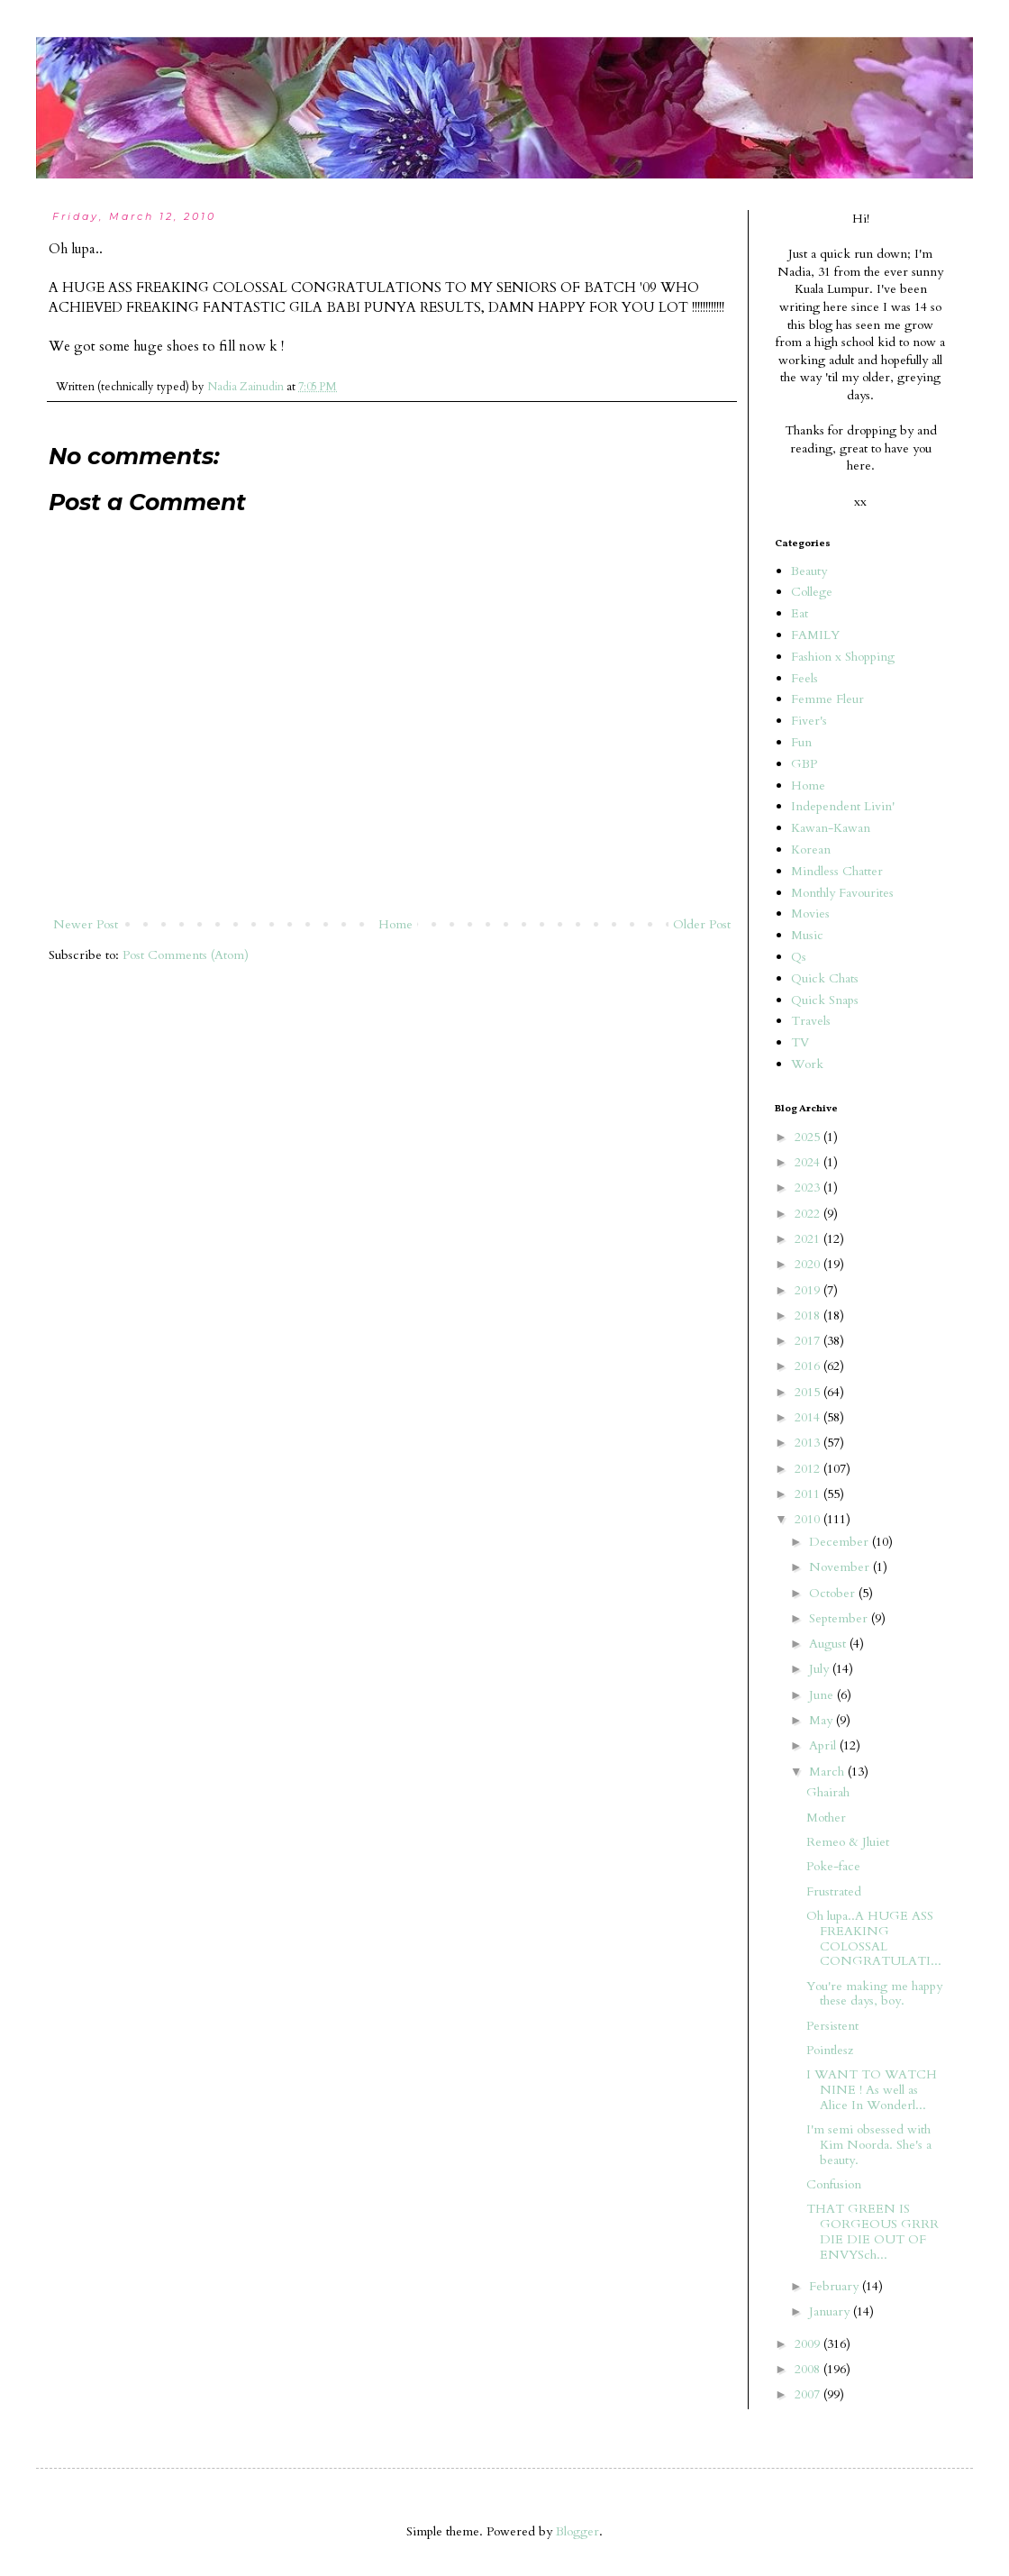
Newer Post (85, 924)
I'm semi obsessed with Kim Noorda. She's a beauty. (869, 2145)
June (823, 1695)
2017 (809, 1340)
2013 (809, 1442)
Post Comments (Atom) (186, 955)
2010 (809, 1519)
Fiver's (809, 720)
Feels (804, 678)
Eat (799, 613)
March (828, 1771)
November (841, 1567)
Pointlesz (829, 2050)
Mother (826, 1817)
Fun (801, 742)
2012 (809, 1468)
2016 (809, 1366)
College (811, 591)
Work (807, 1064)
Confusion (833, 2184)
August (829, 1643)
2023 (809, 1187)
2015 (809, 1392)
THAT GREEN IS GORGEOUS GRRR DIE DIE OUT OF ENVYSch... (872, 2231)
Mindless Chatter (837, 871)
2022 (809, 1213)
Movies (810, 913)
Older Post (702, 924)
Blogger (577, 2531)
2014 (809, 1417)
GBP (804, 763)
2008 (809, 2369)
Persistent (832, 2025)
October (834, 1593)
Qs (798, 956)
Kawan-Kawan (830, 827)
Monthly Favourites (842, 892)
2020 (809, 1264)
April (824, 1745)
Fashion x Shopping (843, 656)
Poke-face (833, 1866)
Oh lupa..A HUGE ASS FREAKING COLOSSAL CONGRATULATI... (873, 1938)
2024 (809, 1162)
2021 (809, 1238)
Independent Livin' (843, 806)
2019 (809, 1290)
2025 (809, 1137)
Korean (811, 849)
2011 (809, 1494)
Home (395, 924)
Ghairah (828, 1792)
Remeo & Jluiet (847, 1841)
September (840, 1618)
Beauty (809, 571)
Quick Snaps (825, 1000)
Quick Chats (825, 978)
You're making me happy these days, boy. (874, 1994)
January (831, 2311)
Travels (811, 1020)
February (835, 2286)
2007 (809, 2394)
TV (800, 1042)
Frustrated (833, 1891)
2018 (809, 1315)
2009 (809, 2343)
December (840, 1541)
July (820, 1668)
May (822, 1720)
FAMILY (815, 635)
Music (807, 935)
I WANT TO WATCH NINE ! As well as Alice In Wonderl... (871, 2090)
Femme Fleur (827, 699)
